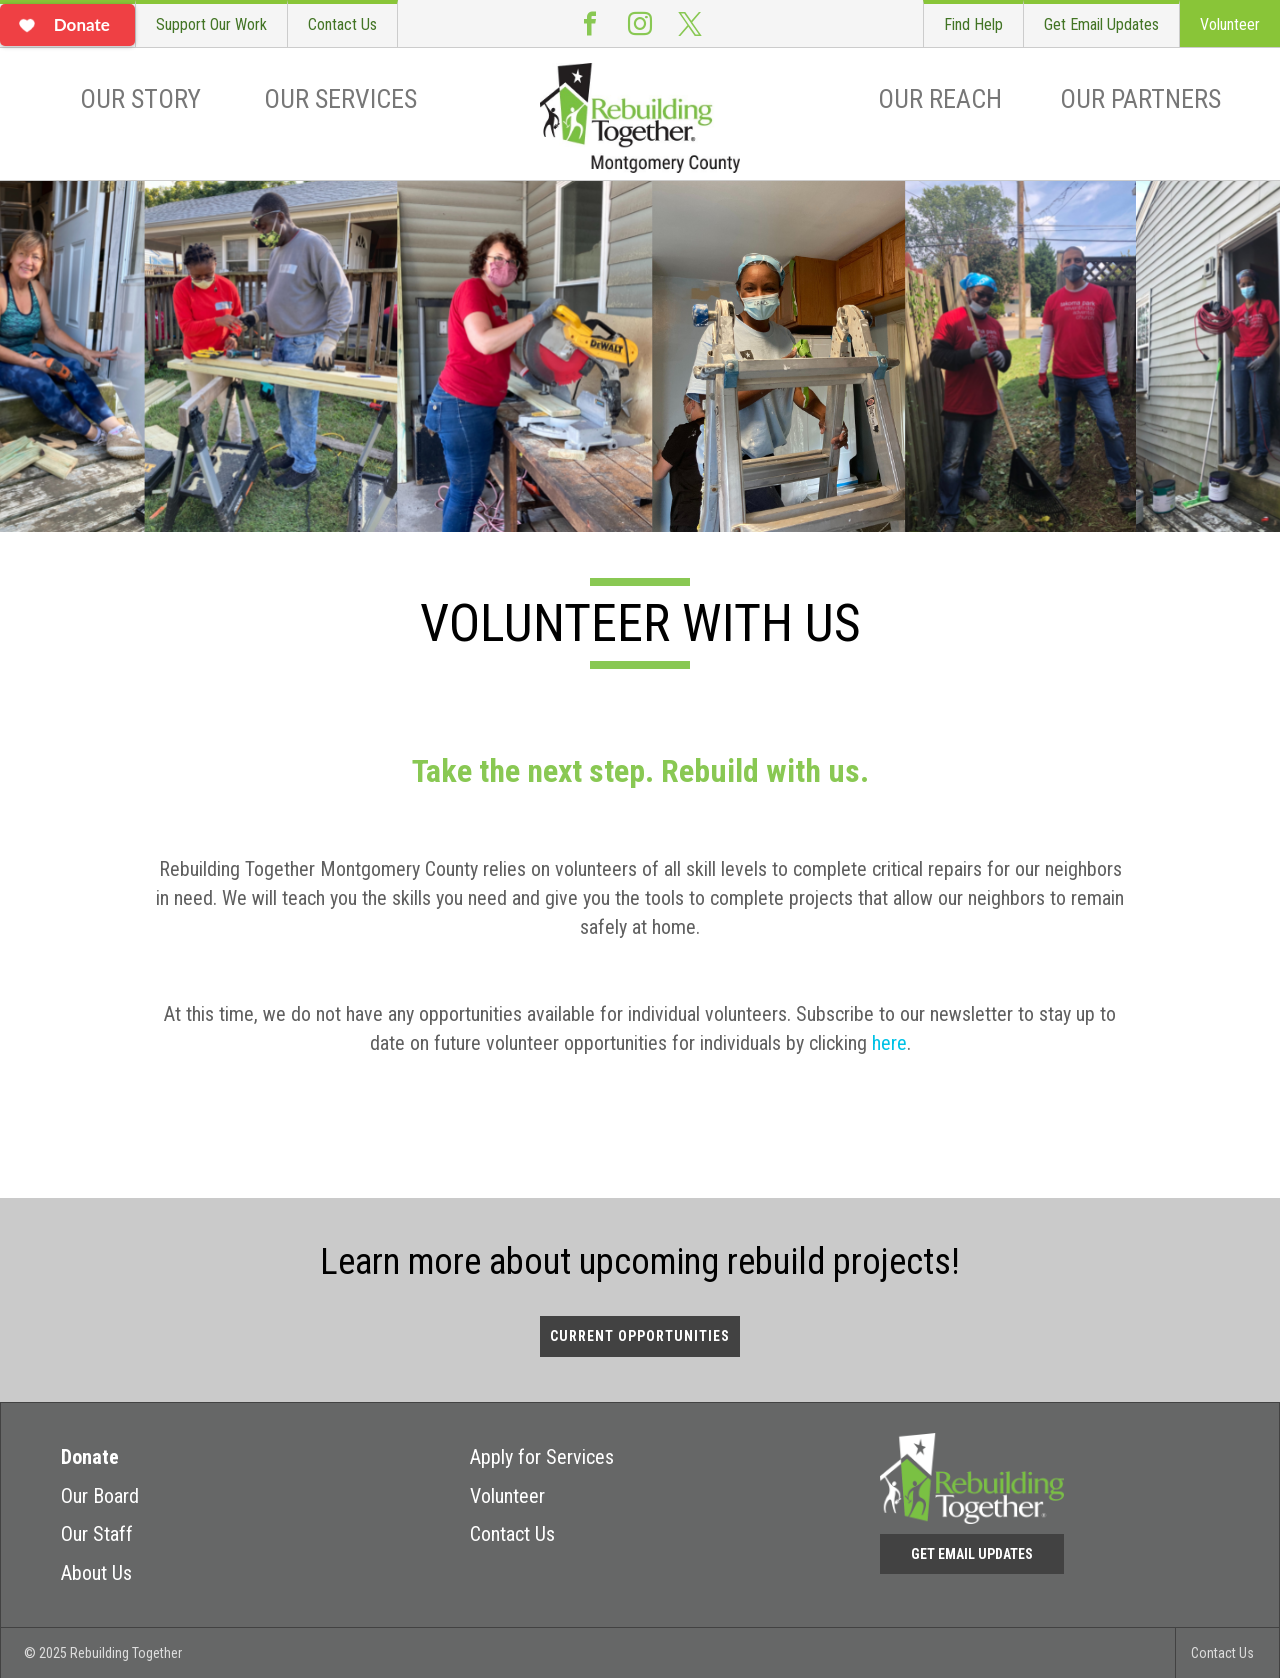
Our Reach (940, 99)
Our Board (100, 1496)
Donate (90, 1457)
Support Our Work (211, 24)
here (889, 1043)
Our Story (140, 99)
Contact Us (342, 24)
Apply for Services (542, 1457)
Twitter (690, 23)
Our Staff (97, 1534)
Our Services (340, 99)
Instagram (640, 23)
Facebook (590, 23)
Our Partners (1140, 99)
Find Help (973, 24)
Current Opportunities (640, 1336)
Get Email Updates (1101, 24)
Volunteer (1230, 24)
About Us (96, 1573)
